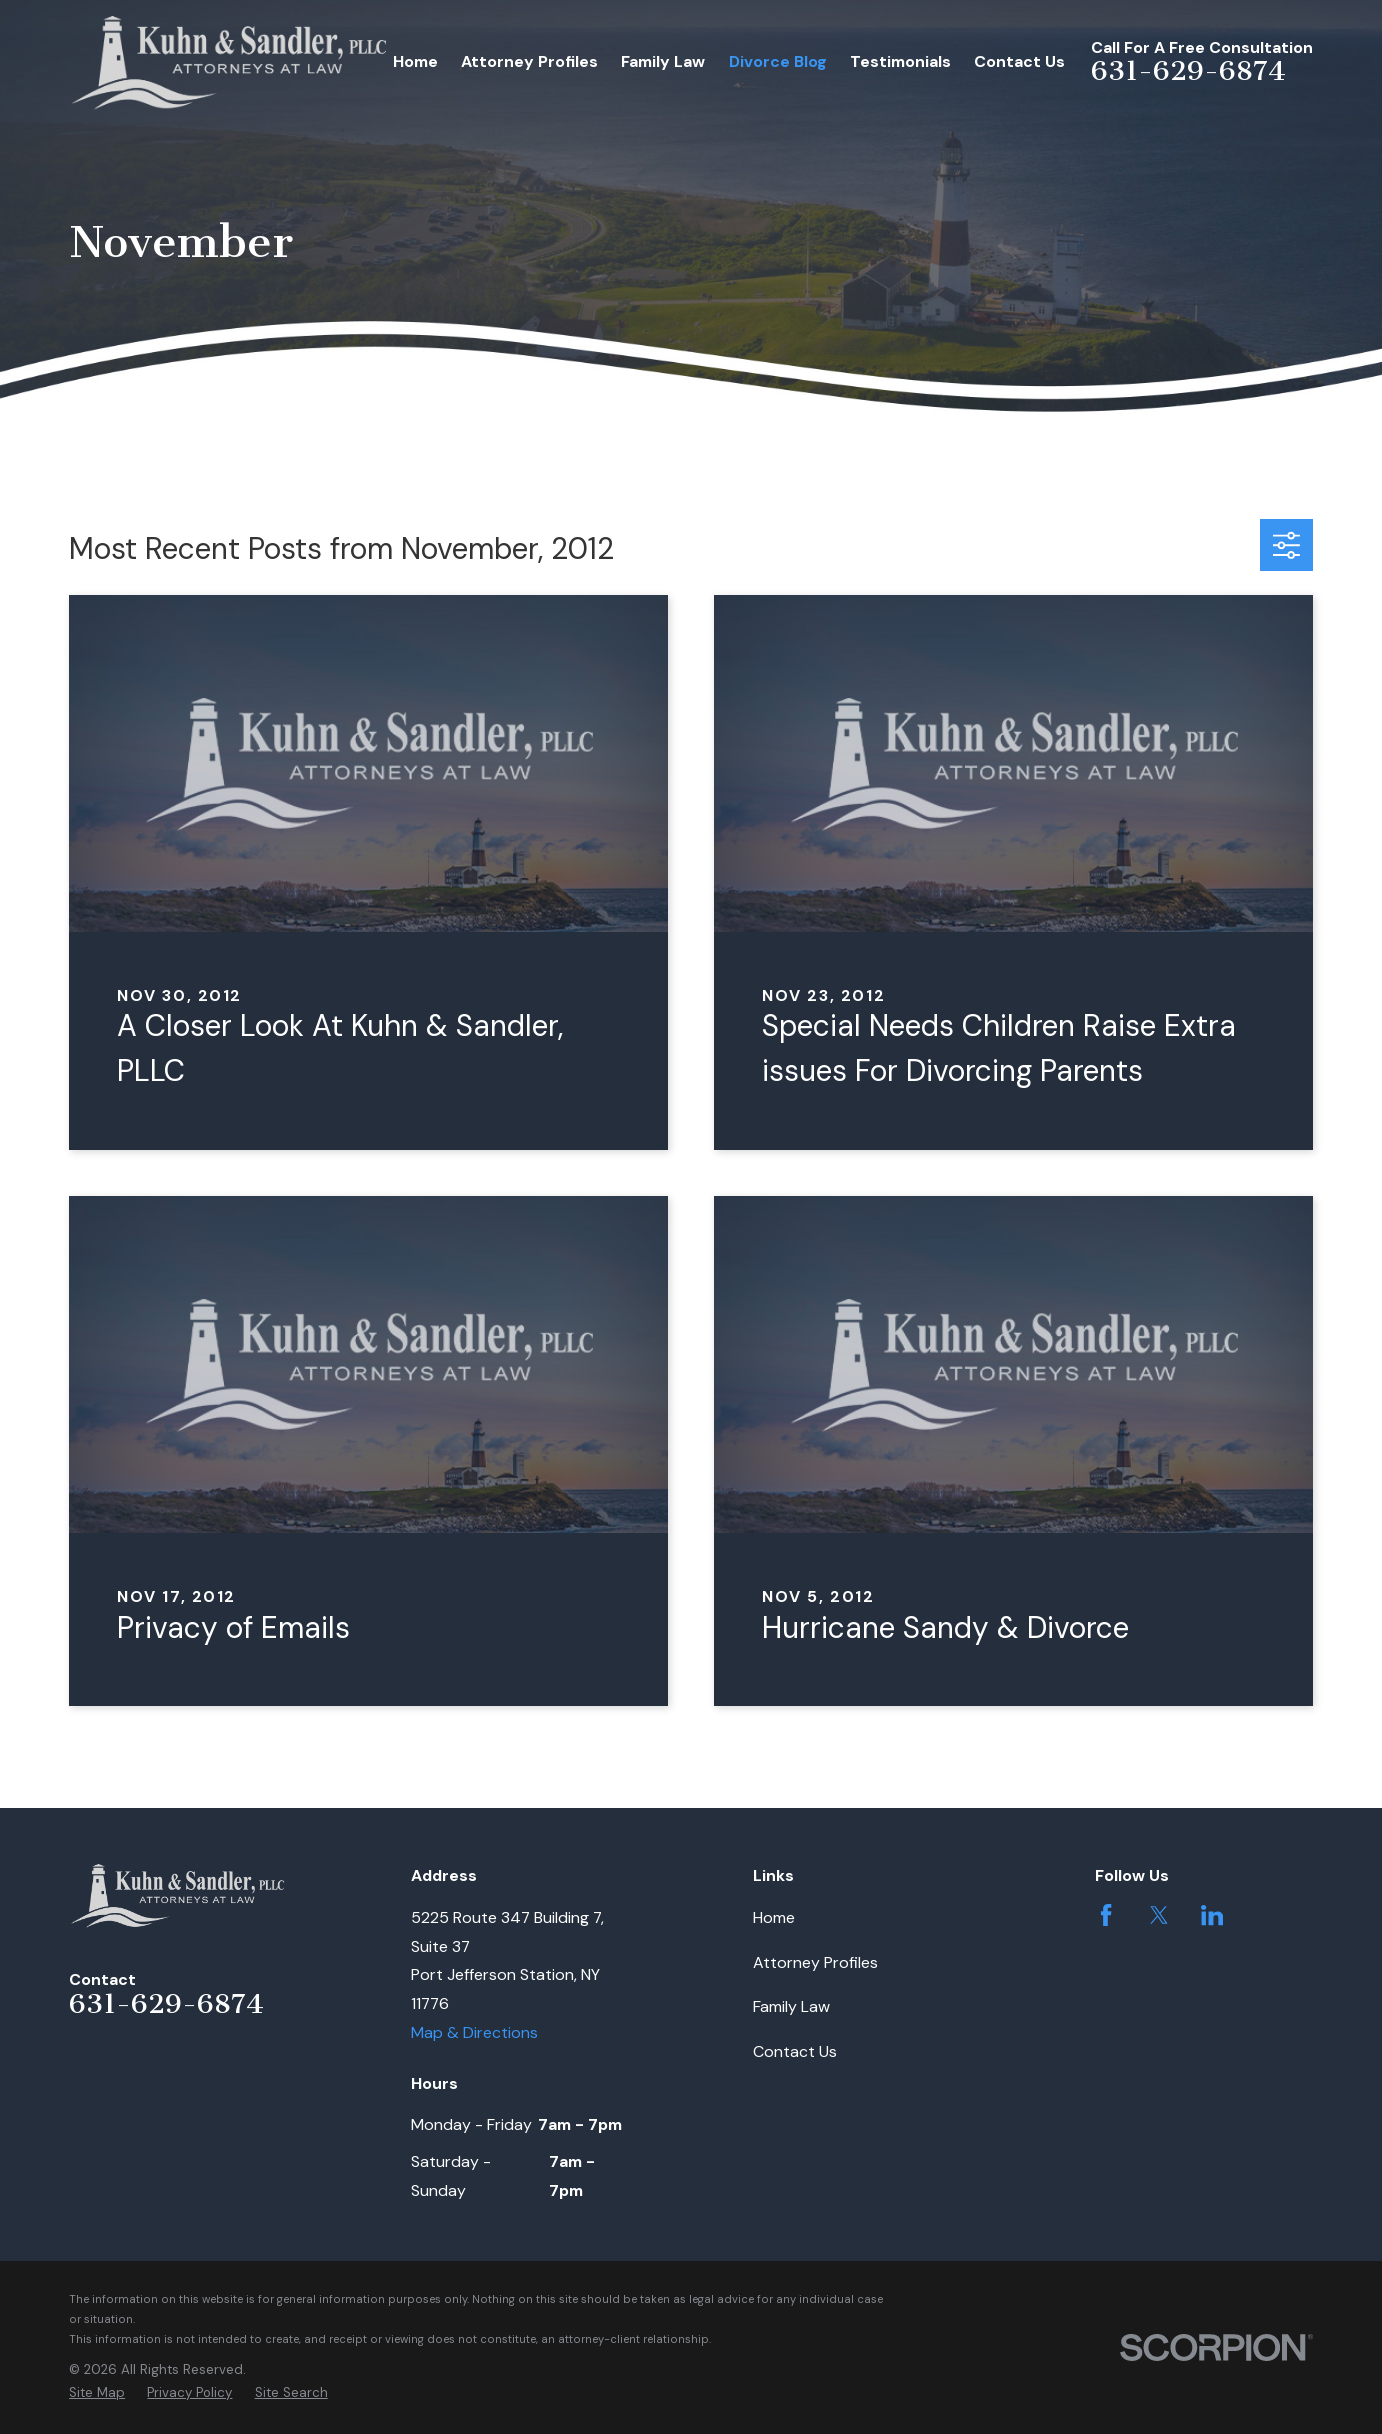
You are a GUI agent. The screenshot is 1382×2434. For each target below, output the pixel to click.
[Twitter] (1159, 1915)
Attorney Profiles (815, 1962)
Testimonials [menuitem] (900, 61)
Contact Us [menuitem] (1019, 61)
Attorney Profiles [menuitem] (529, 61)
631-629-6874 (1188, 71)
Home (774, 1917)
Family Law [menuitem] (663, 61)
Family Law (791, 2006)
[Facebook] (1106, 1915)
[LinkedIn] (1212, 1915)
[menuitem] (97, 2393)
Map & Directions (474, 2032)
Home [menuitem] (415, 61)
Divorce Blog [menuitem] (778, 61)
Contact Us (795, 2051)
